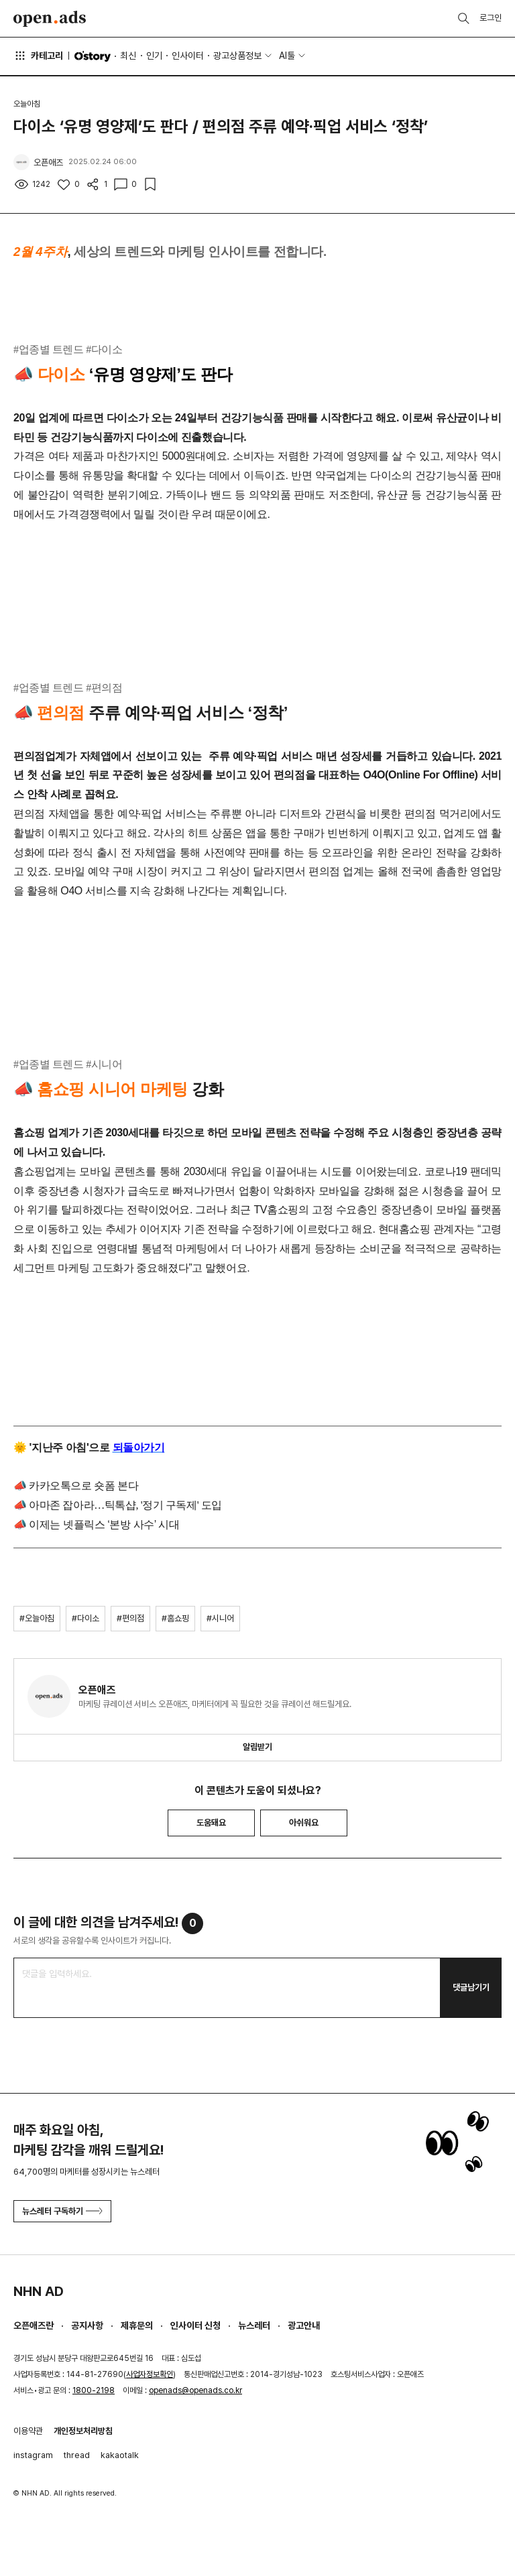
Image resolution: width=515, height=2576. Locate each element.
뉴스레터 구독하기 (62, 2211)
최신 (128, 55)
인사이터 (188, 55)
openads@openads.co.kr (195, 2390)
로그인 (490, 18)
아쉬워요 (304, 1823)
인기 (154, 55)
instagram (33, 2455)
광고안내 (304, 2325)
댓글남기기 (471, 1987)
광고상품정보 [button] (237, 55)
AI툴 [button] (287, 55)
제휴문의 (137, 2325)
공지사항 (87, 2325)
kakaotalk (120, 2455)
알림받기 (257, 1747)
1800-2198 (93, 2390)
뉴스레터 (254, 2325)
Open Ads (49, 19)
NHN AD (38, 2291)
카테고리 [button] (38, 55)
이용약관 (28, 2431)
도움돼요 (211, 1823)
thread (77, 2455)
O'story (92, 56)
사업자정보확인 (149, 2374)
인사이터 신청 (195, 2325)
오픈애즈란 (33, 2325)
